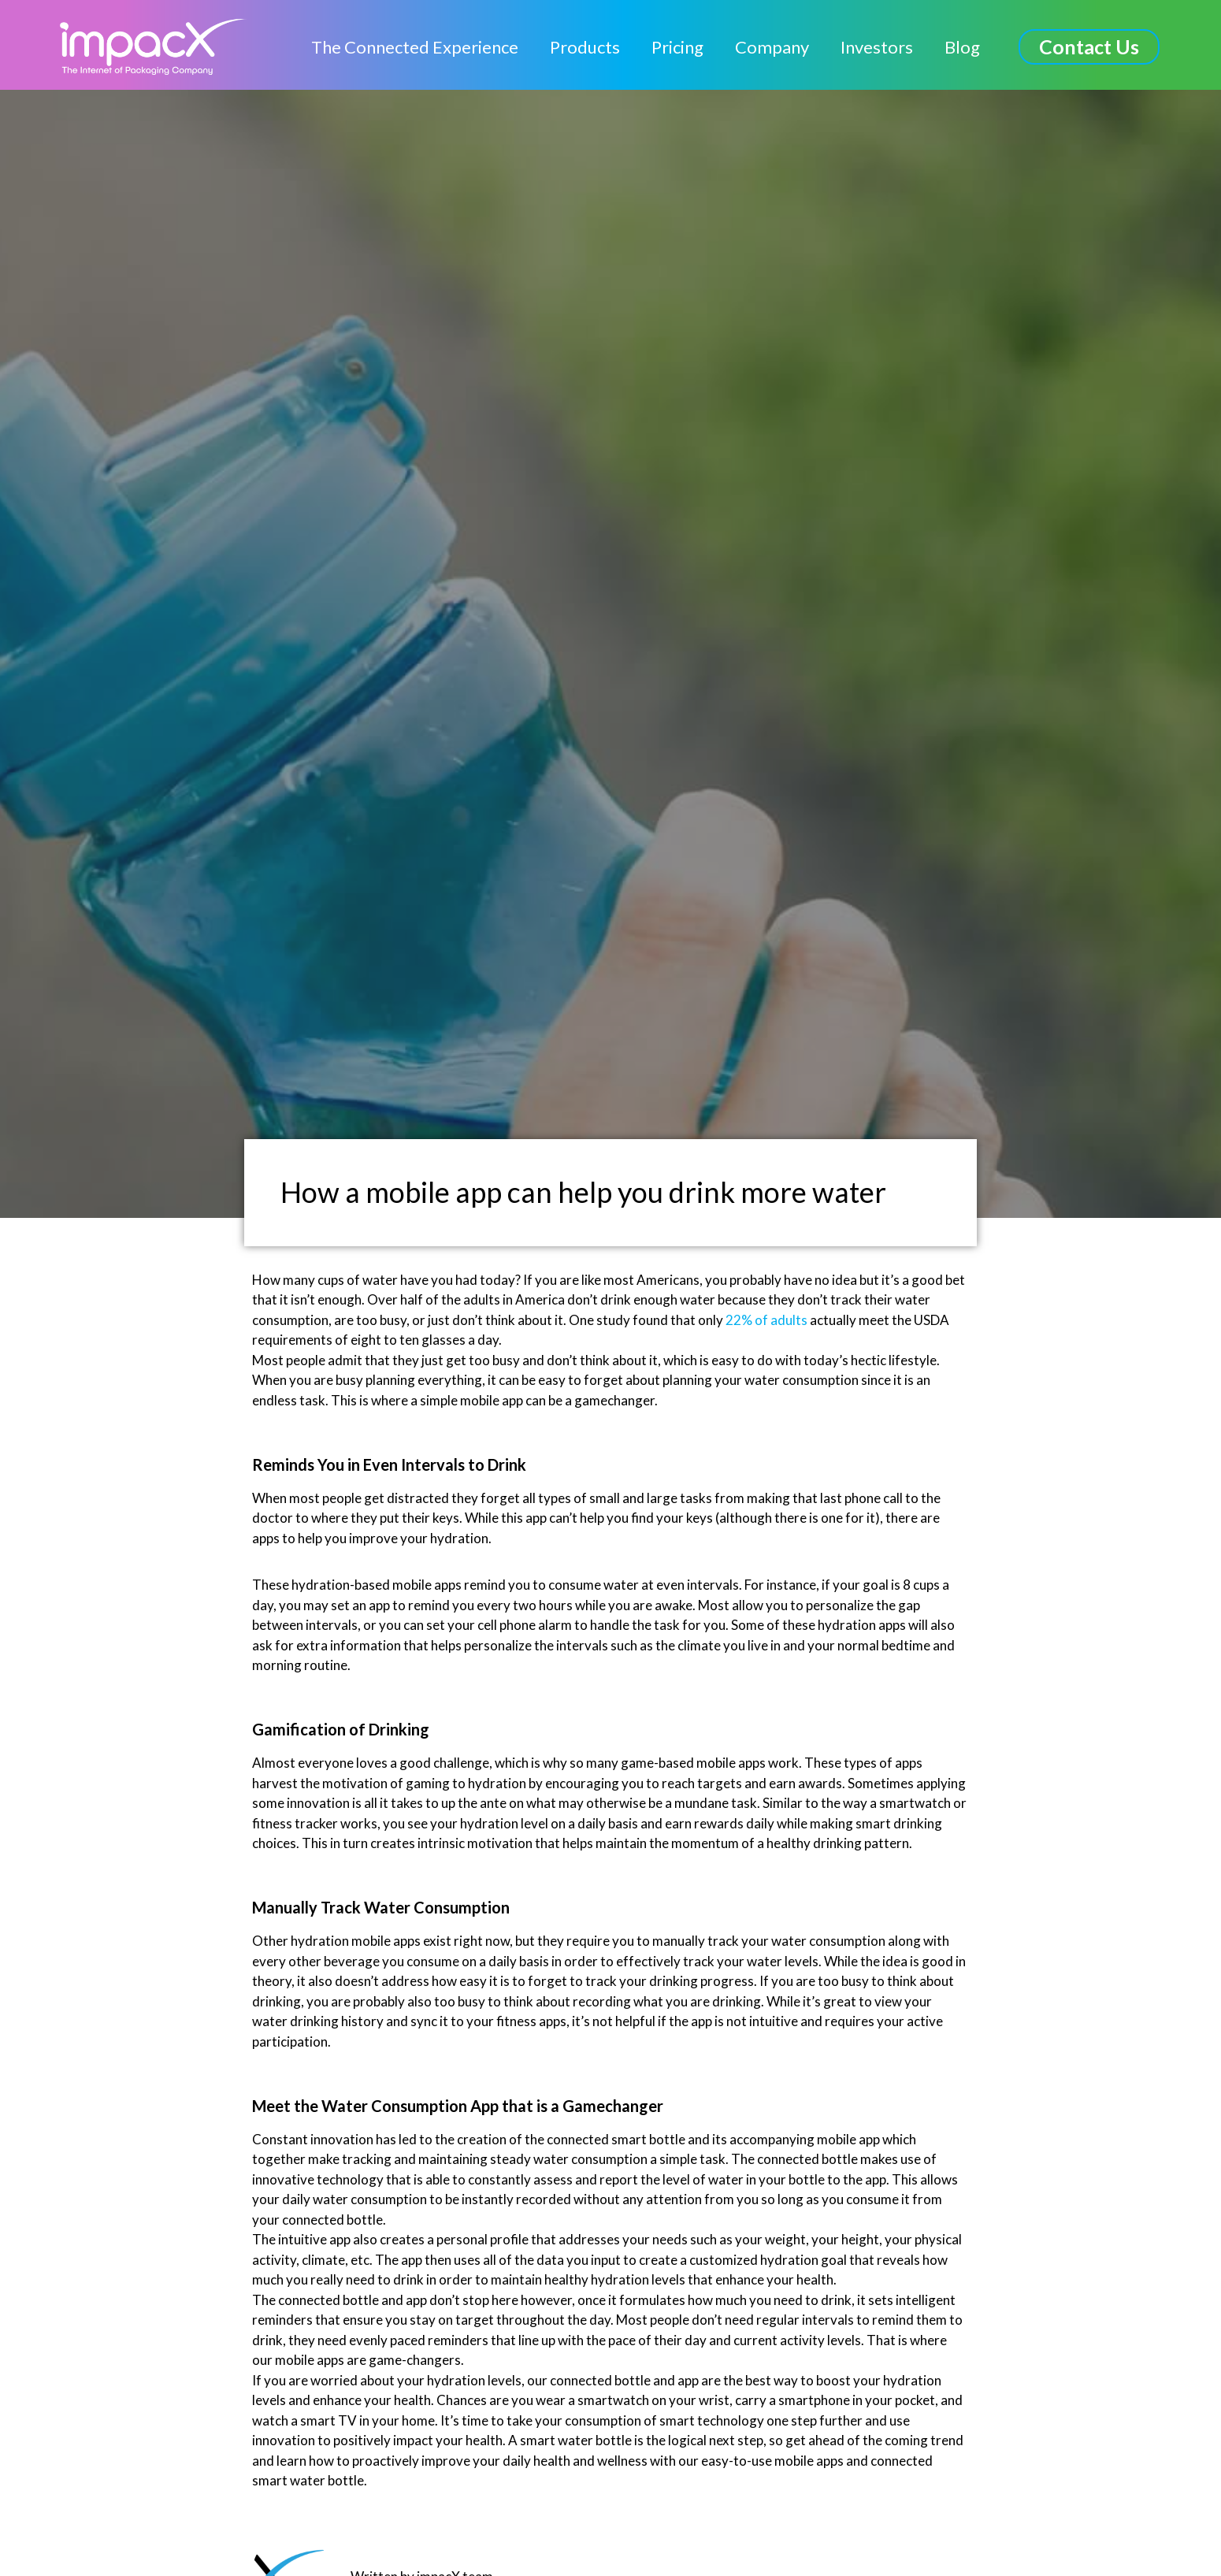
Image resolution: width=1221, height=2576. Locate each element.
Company (772, 47)
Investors (877, 47)
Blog (962, 47)
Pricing (677, 47)
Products (585, 47)
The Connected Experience (414, 47)
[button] (1089, 47)
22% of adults (766, 1320)
